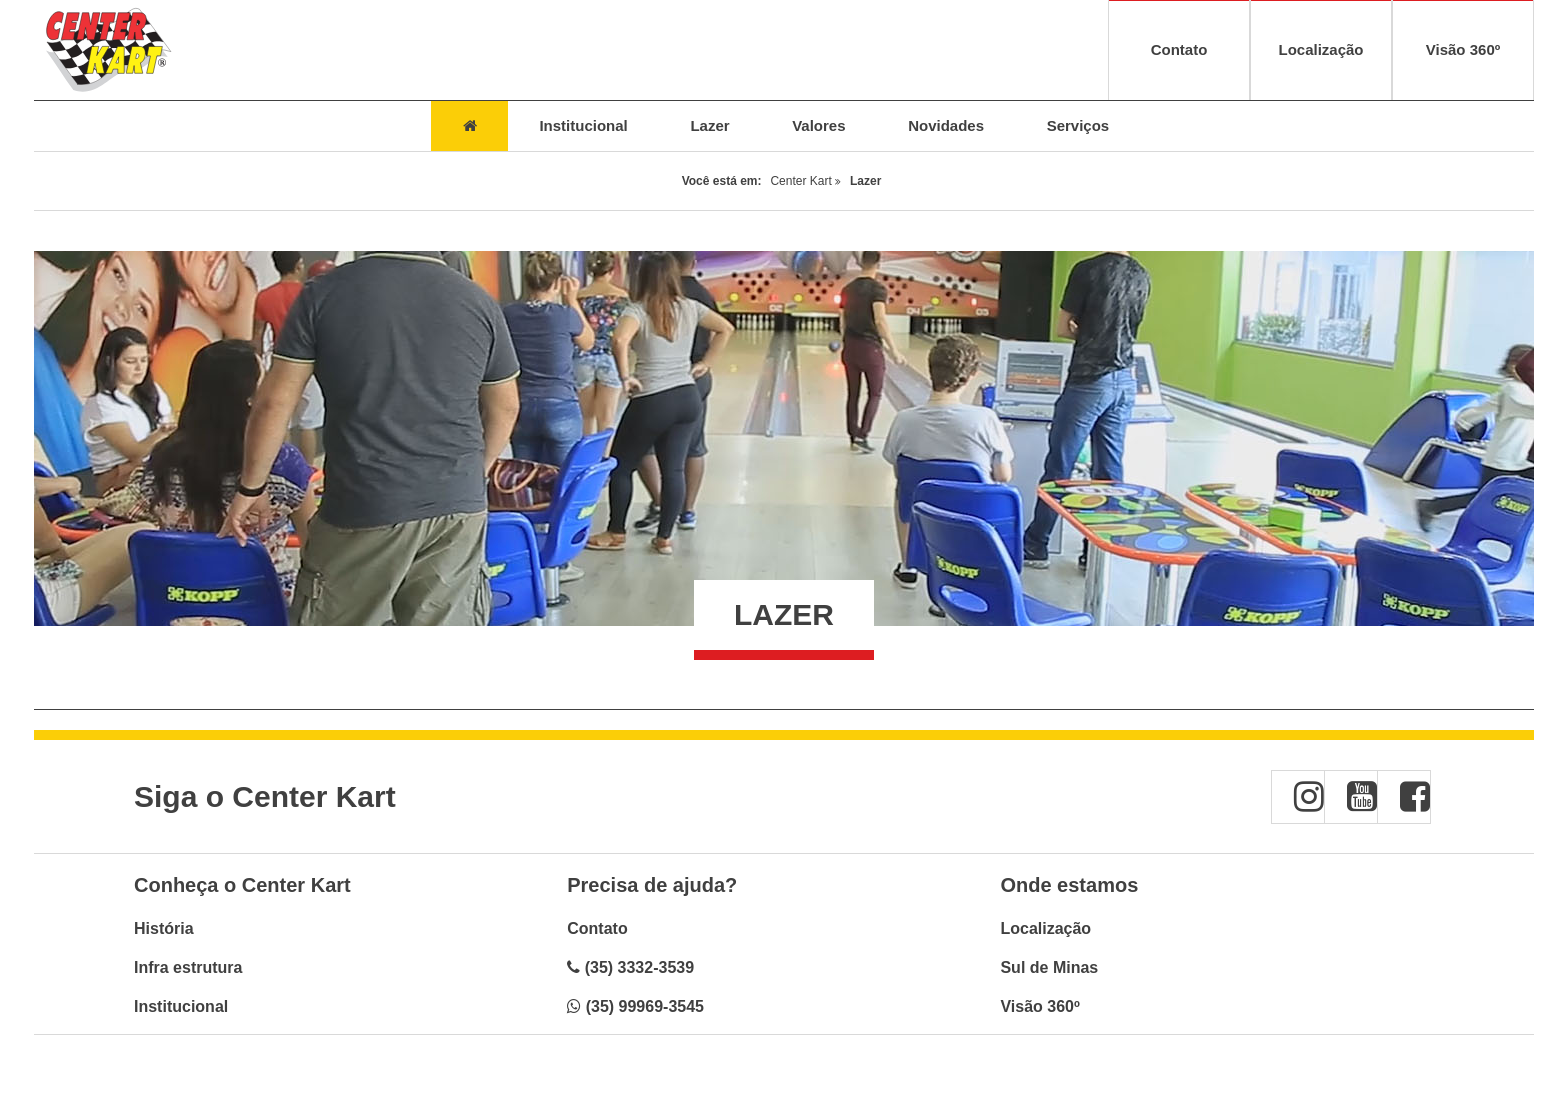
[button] (1298, 797)
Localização (1045, 928)
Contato (597, 928)
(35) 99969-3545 (645, 1006)
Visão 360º (1039, 1006)
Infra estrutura (188, 967)
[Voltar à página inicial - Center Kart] (108, 50)
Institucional (181, 1006)
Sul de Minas (1049, 967)
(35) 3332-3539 (639, 967)
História (164, 928)
